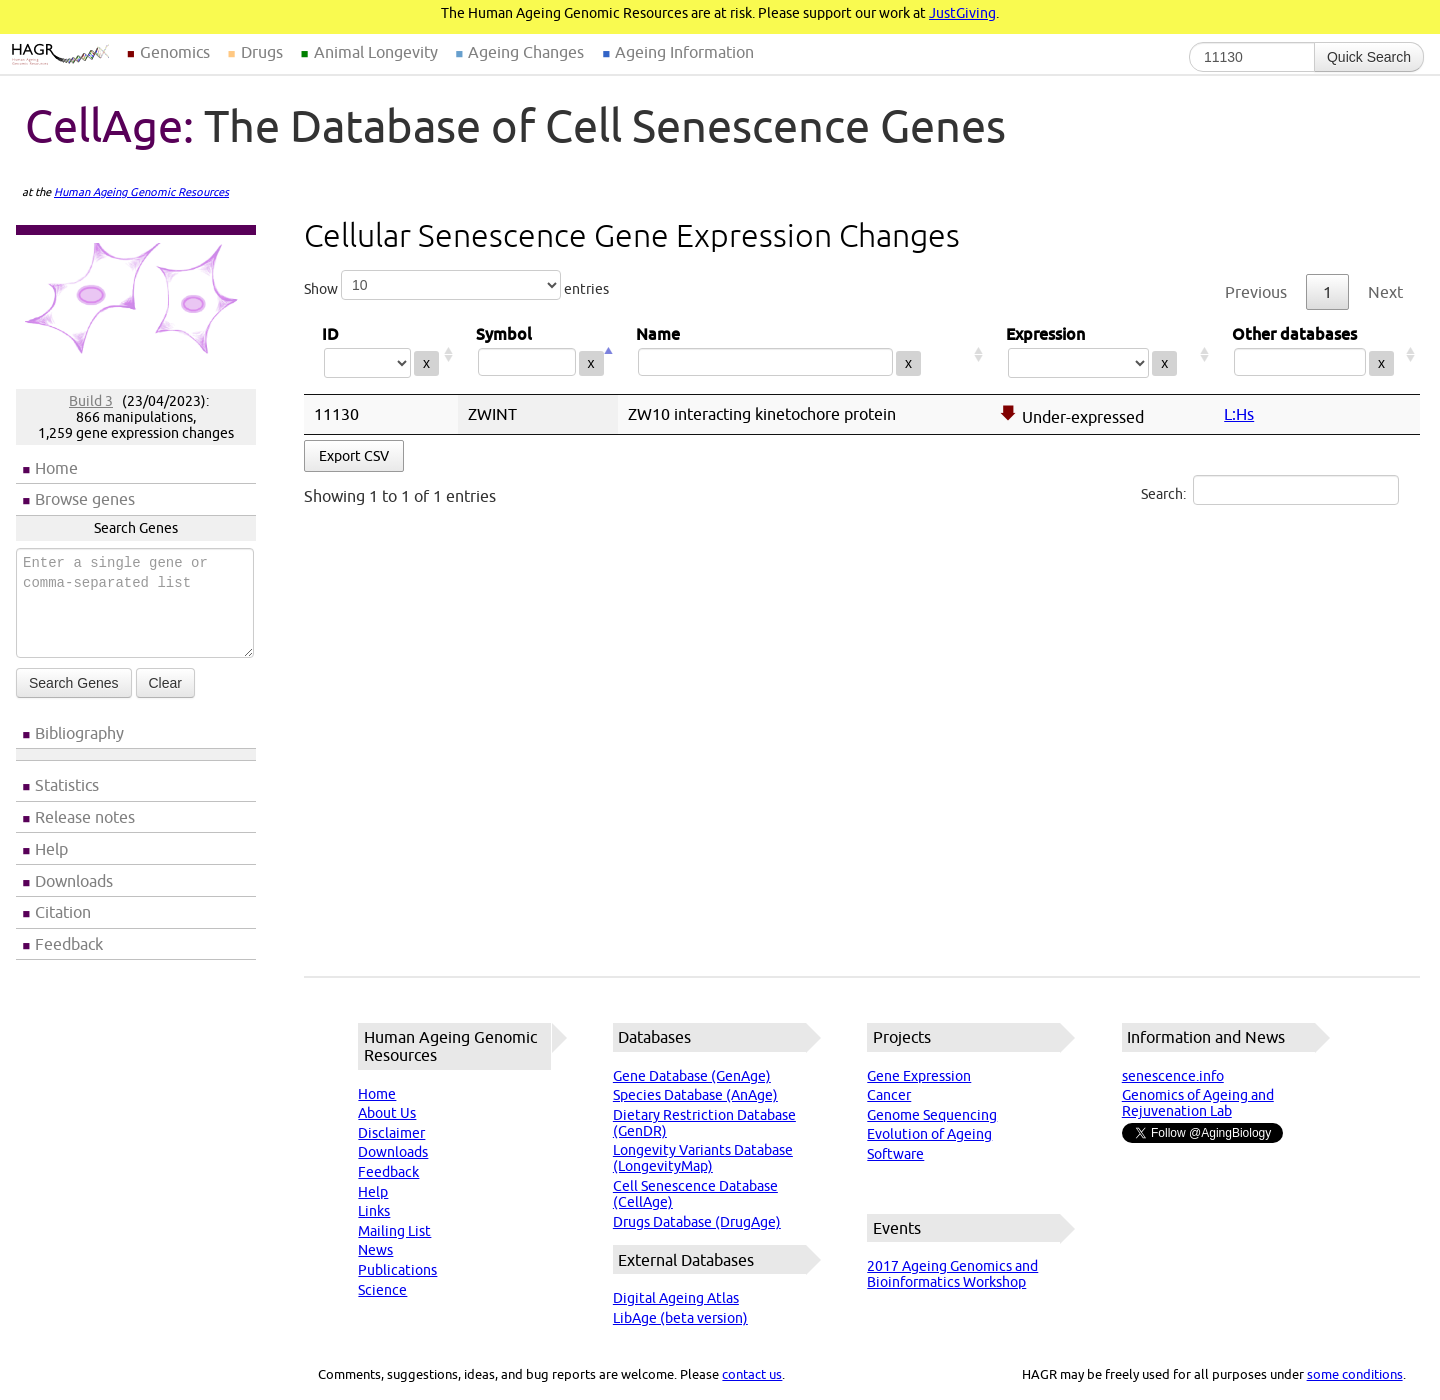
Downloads (74, 881)
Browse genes (85, 499)
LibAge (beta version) (680, 1318)
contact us (752, 1374)
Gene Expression (919, 1076)
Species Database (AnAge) (695, 1095)
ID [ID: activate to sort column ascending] (381, 354)
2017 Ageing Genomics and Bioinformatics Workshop (952, 1274)
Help (51, 849)
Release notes (85, 817)
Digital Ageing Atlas (676, 1298)
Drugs (262, 52)
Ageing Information (684, 52)
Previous (1256, 292)
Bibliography (79, 733)
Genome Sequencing (932, 1115)
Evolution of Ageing (929, 1134)
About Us (387, 1113)
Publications (397, 1270)
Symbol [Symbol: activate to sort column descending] (538, 354)
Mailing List (394, 1231)
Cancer (889, 1095)
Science (382, 1290)
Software (895, 1154)
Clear (165, 683)
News (375, 1250)
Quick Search (1369, 57)
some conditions (1355, 1374)
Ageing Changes (526, 52)
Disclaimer (391, 1133)
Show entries (456, 285)
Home (56, 468)
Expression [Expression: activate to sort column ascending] (1101, 354)
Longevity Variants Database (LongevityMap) (703, 1158)
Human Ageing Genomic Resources (141, 192)
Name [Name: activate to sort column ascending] (803, 354)
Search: (1270, 490)
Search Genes (74, 683)
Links (374, 1211)
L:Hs (1239, 414)
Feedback (69, 944)
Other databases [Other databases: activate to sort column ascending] (1317, 354)
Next (1385, 292)
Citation (63, 912)
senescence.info (1173, 1076)
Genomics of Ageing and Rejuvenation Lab (1198, 1103)
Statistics (67, 785)
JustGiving (962, 13)
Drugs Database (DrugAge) (697, 1222)
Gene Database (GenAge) (692, 1076)
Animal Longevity (376, 52)
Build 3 (91, 401)
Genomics (175, 52)
